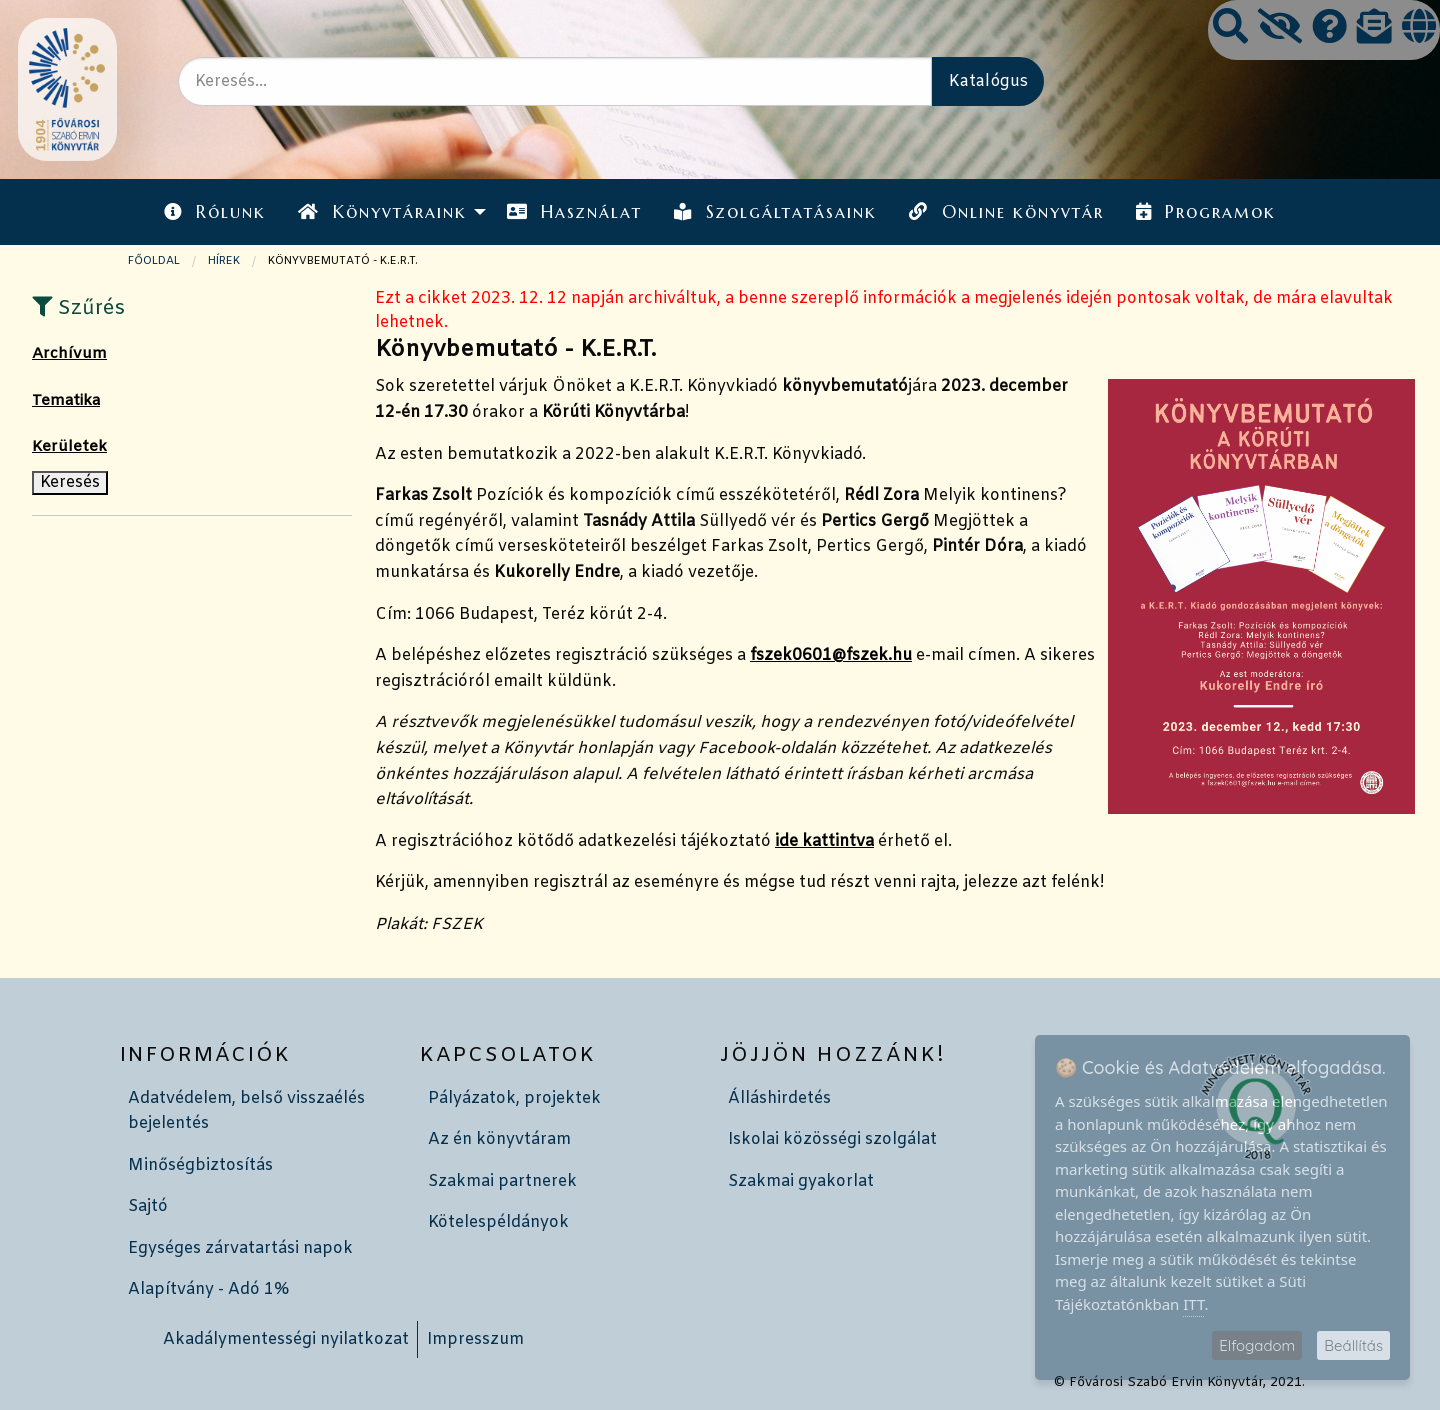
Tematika (66, 401)
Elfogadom (1257, 1345)
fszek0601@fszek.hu (831, 655)
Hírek (224, 261)
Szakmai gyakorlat (801, 1181)
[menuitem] (215, 211)
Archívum (69, 354)
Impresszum (475, 1339)
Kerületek (69, 447)
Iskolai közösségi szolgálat (832, 1139)
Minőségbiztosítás (200, 1165)
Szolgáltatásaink (775, 212)
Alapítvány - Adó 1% (208, 1289)
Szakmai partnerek (502, 1181)
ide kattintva (824, 841)
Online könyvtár (1006, 212)
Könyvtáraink (382, 212)
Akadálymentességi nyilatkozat (286, 1339)
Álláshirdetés (779, 1098)
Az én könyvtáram (499, 1139)
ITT (1193, 1304)
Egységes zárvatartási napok (240, 1248)
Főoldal (154, 261)
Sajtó (148, 1206)
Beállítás (1353, 1345)
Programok (1206, 212)
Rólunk (215, 212)
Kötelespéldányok (498, 1222)
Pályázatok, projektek (514, 1098)
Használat (574, 212)
